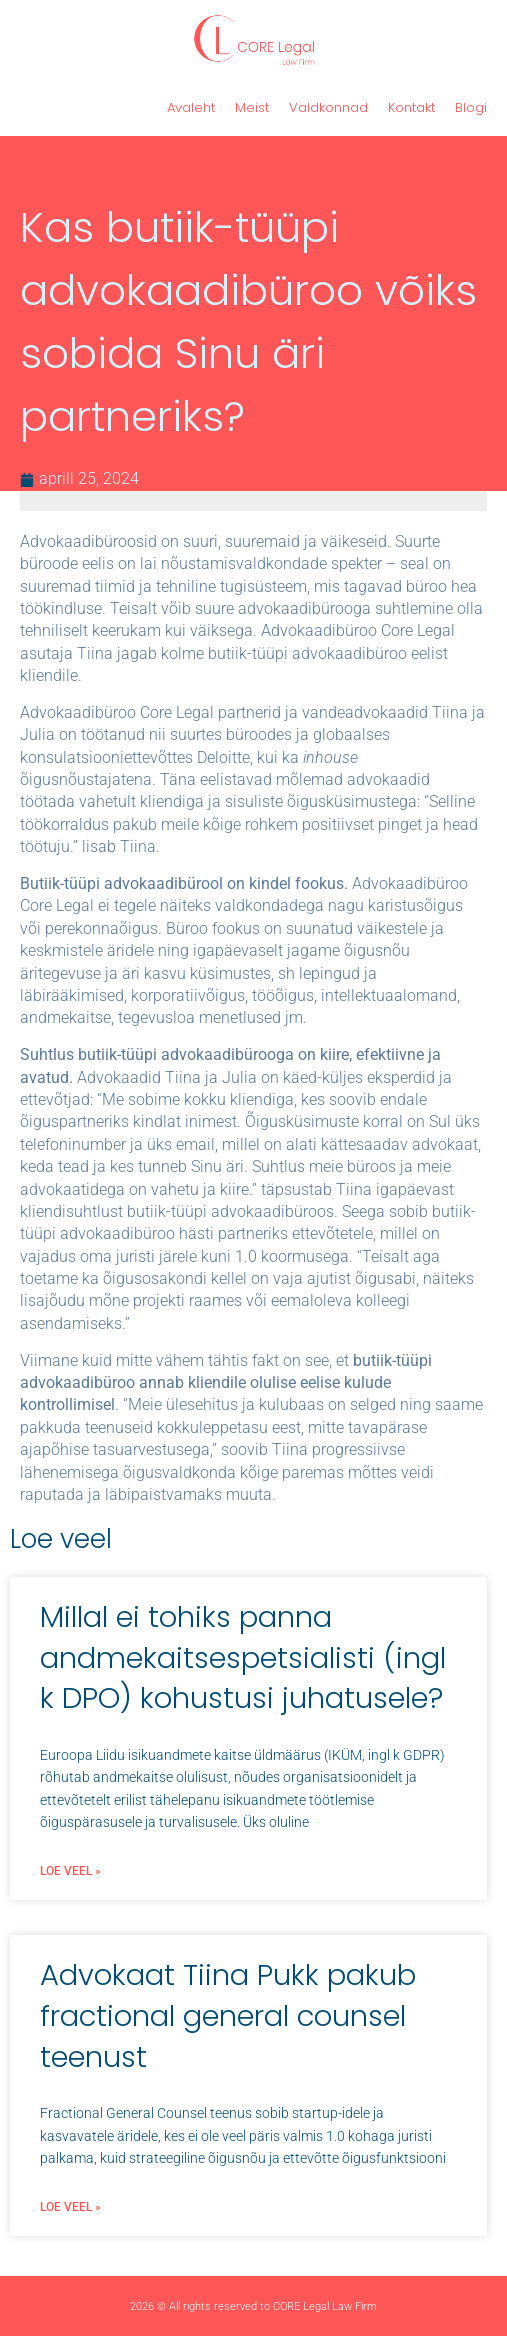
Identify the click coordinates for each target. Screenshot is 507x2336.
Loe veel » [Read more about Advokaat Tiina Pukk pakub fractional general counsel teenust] (70, 2207)
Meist (252, 107)
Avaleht (191, 107)
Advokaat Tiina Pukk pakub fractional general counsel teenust (228, 2015)
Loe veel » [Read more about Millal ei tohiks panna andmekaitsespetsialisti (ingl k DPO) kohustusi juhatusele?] (70, 1871)
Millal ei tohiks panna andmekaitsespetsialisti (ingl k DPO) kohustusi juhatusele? (243, 1657)
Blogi (471, 107)
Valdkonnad (328, 107)
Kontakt (411, 107)
